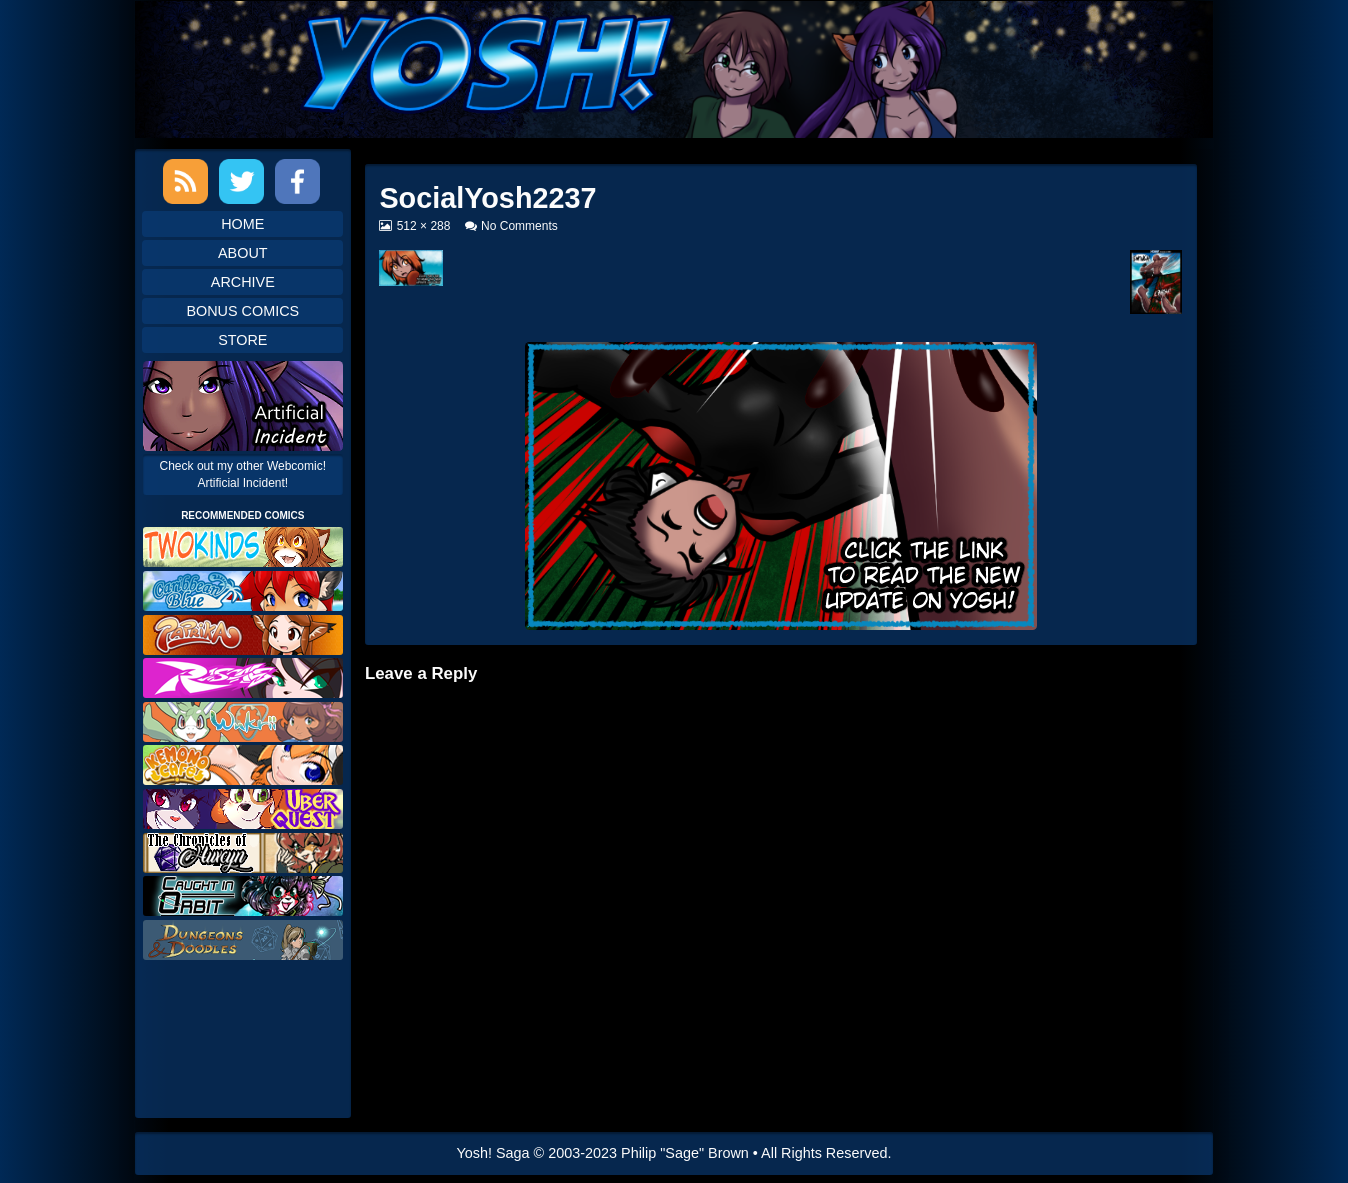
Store (242, 340)
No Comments (519, 226)
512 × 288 (423, 226)
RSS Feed (185, 181)
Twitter (241, 181)
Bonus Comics (242, 311)
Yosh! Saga (493, 1153)
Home (242, 224)
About (243, 253)
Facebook (297, 181)
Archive (243, 282)
